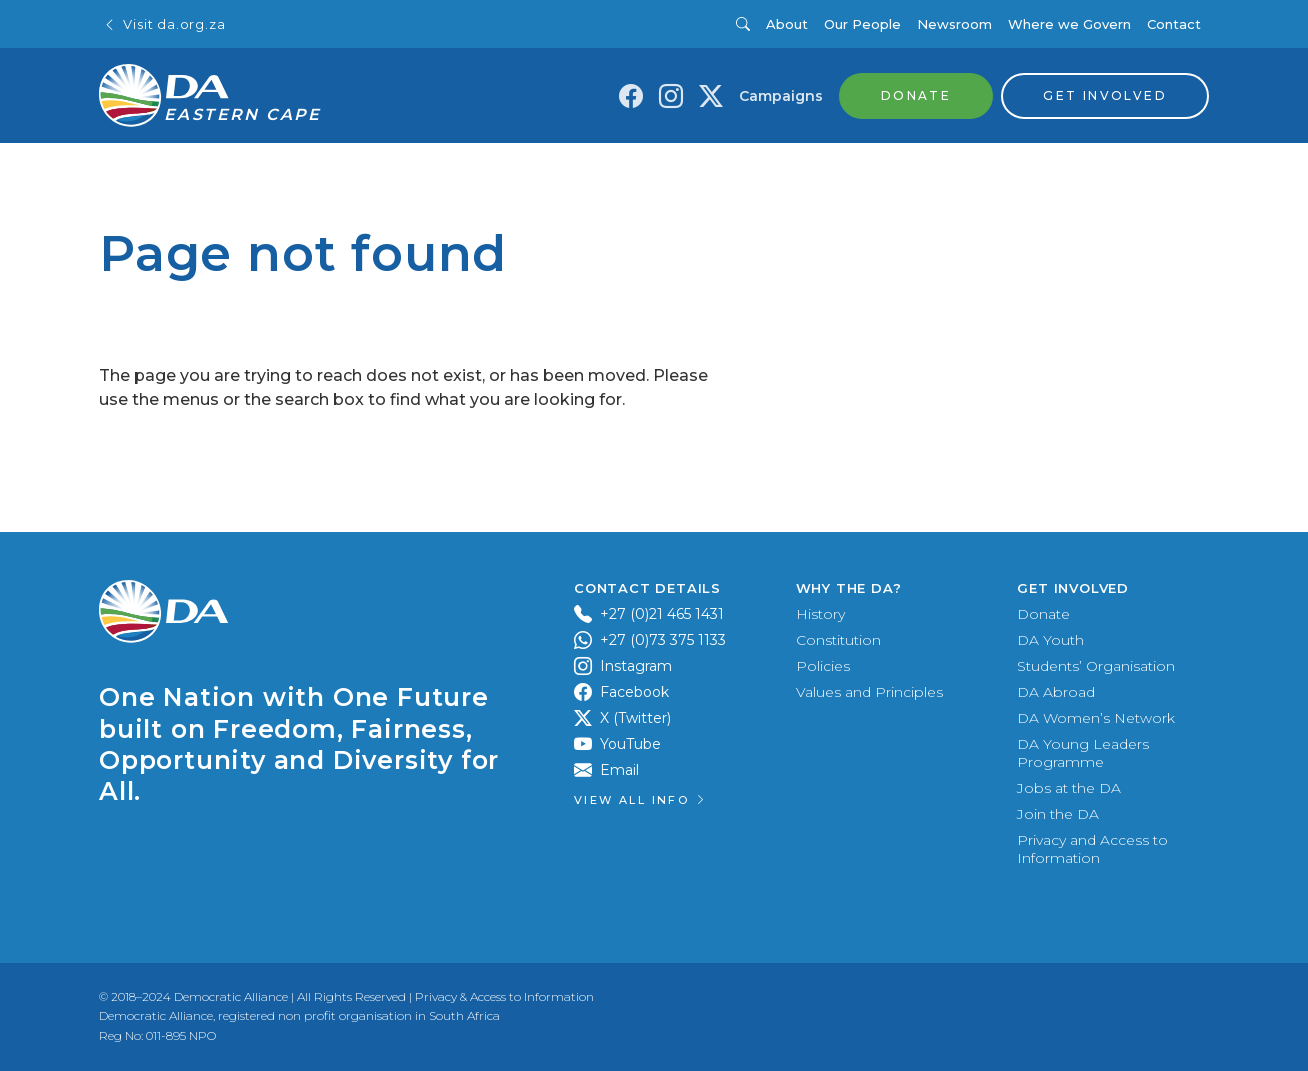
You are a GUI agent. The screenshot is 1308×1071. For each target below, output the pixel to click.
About (787, 24)
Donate (1043, 614)
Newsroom (954, 24)
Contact (1174, 24)
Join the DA (1058, 814)
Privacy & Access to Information (504, 996)
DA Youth (1050, 640)
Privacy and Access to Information (1092, 849)
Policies (823, 666)
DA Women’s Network (1096, 718)
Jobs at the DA (1069, 788)
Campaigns (781, 96)
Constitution (838, 640)
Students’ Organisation (1096, 666)
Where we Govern (1069, 24)
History (820, 614)
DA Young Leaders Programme (1083, 753)
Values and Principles (869, 692)
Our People (862, 24)
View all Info (641, 800)
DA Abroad (1056, 692)
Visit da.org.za (164, 24)
